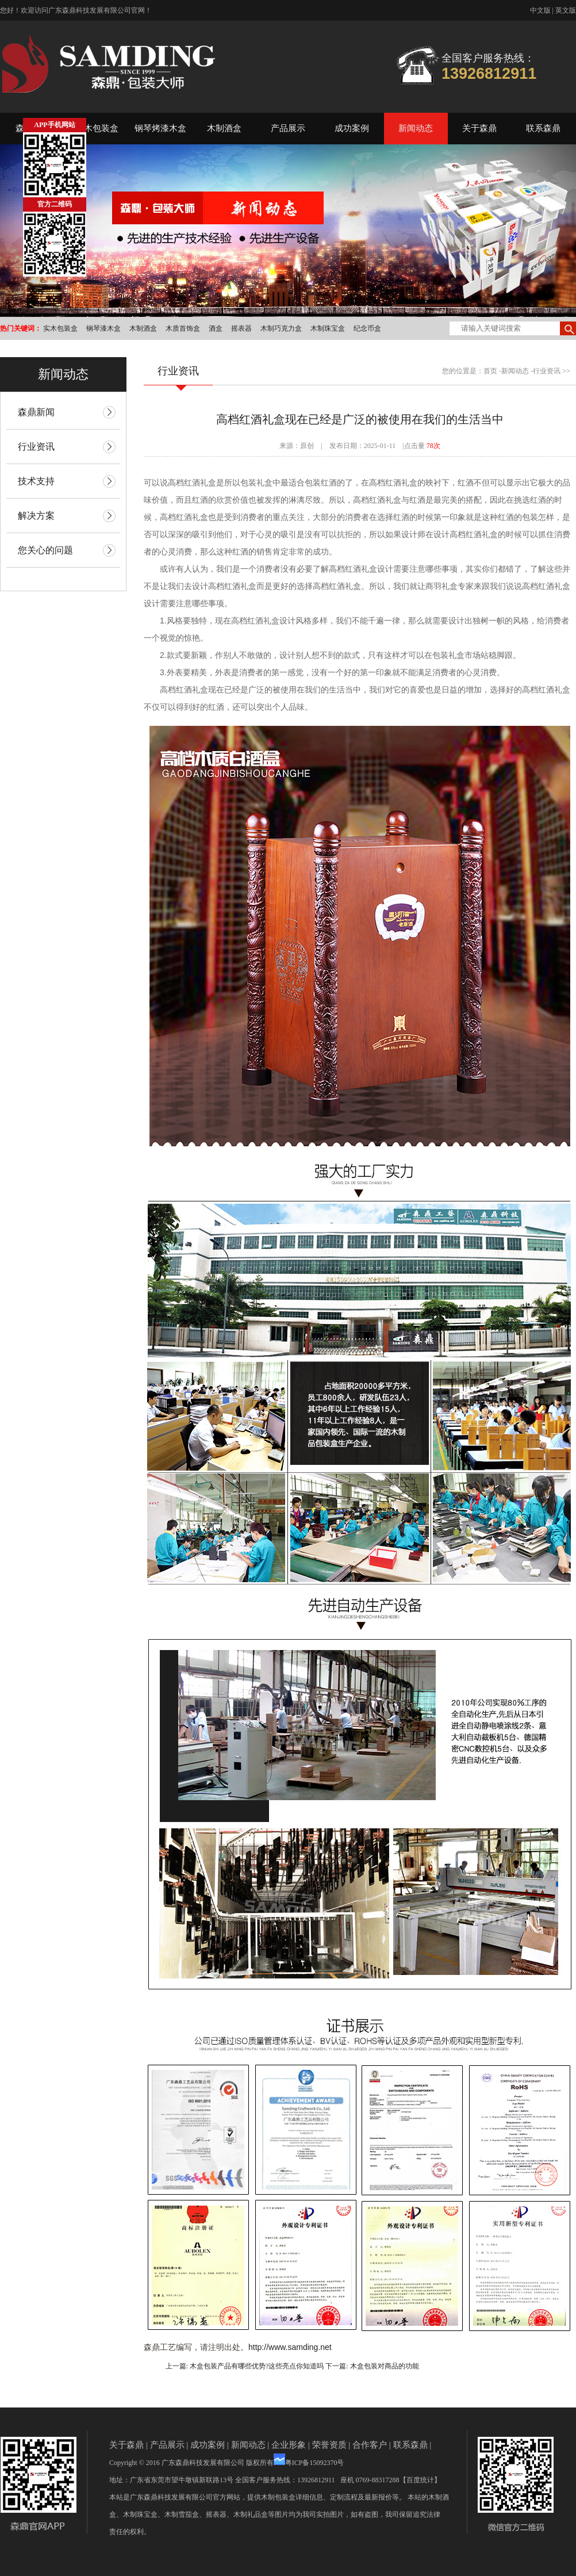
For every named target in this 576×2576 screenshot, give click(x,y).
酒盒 (215, 328)
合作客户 (369, 2444)
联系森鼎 (543, 128)
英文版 (565, 10)
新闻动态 (415, 128)
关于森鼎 (479, 128)
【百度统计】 (420, 2480)
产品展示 (288, 128)
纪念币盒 (367, 328)
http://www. (267, 2347)
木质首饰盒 (183, 328)
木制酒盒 (224, 128)
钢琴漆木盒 (103, 328)
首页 (490, 371)
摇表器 (241, 328)
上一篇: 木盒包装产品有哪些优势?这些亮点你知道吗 (245, 2366)
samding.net (309, 2347)
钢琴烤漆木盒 (160, 128)
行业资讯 (546, 371)
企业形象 (288, 2444)
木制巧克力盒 (281, 328)
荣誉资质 (329, 2444)
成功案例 (352, 128)
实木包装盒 (96, 128)
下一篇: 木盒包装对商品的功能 (371, 2366)
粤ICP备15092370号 (314, 2463)
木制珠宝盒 (327, 328)
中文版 (540, 10)
